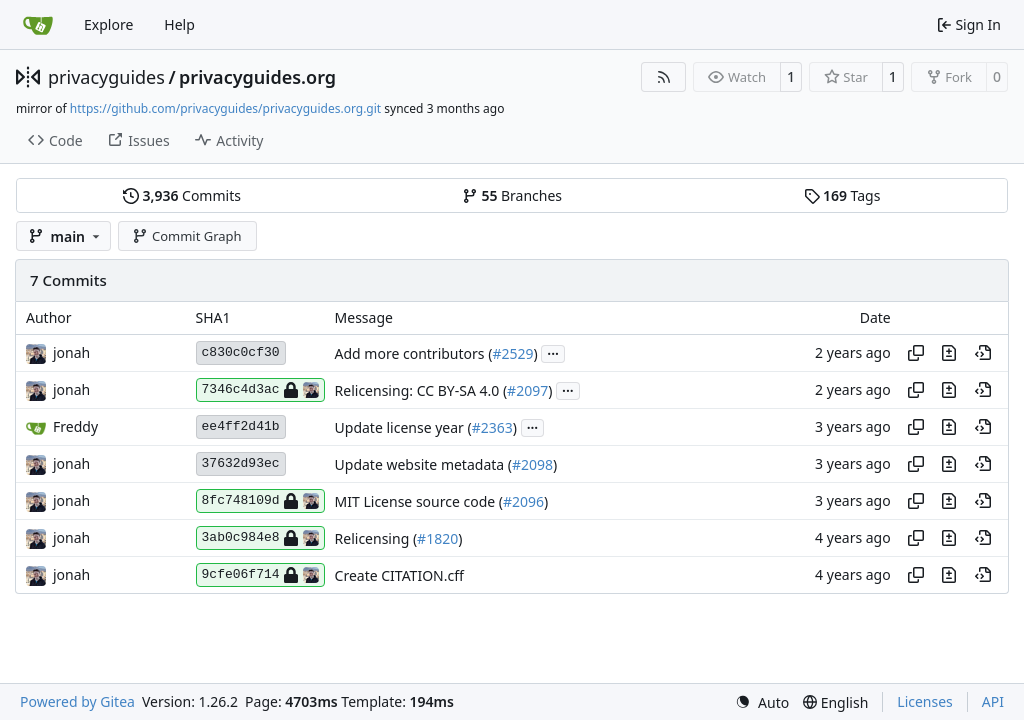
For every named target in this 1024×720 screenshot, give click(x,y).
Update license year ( (403, 427)
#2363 (492, 427)
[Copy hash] (916, 353)
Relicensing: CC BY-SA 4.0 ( (421, 390)
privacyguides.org (257, 77)
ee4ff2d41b (241, 426)
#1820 (437, 538)
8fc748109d (260, 501)
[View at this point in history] (983, 353)
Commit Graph (186, 236)
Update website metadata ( (423, 464)
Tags (842, 195)
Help (179, 24)
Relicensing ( (376, 538)
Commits (182, 195)
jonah (71, 352)
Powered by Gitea (77, 701)
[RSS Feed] (664, 77)
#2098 (532, 464)
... (553, 352)
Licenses (925, 701)
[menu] (762, 702)
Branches (512, 195)
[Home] (38, 25)
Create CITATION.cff (399, 575)
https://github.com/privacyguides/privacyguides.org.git (225, 108)
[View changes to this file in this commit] (949, 353)
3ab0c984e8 (260, 538)
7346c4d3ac (260, 390)
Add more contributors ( (414, 353)
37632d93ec (241, 463)
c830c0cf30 (241, 352)
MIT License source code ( (419, 501)
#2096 (523, 501)
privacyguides (106, 77)
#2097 (527, 390)
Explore (108, 24)
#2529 (512, 353)
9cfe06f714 (260, 575)
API (993, 701)
